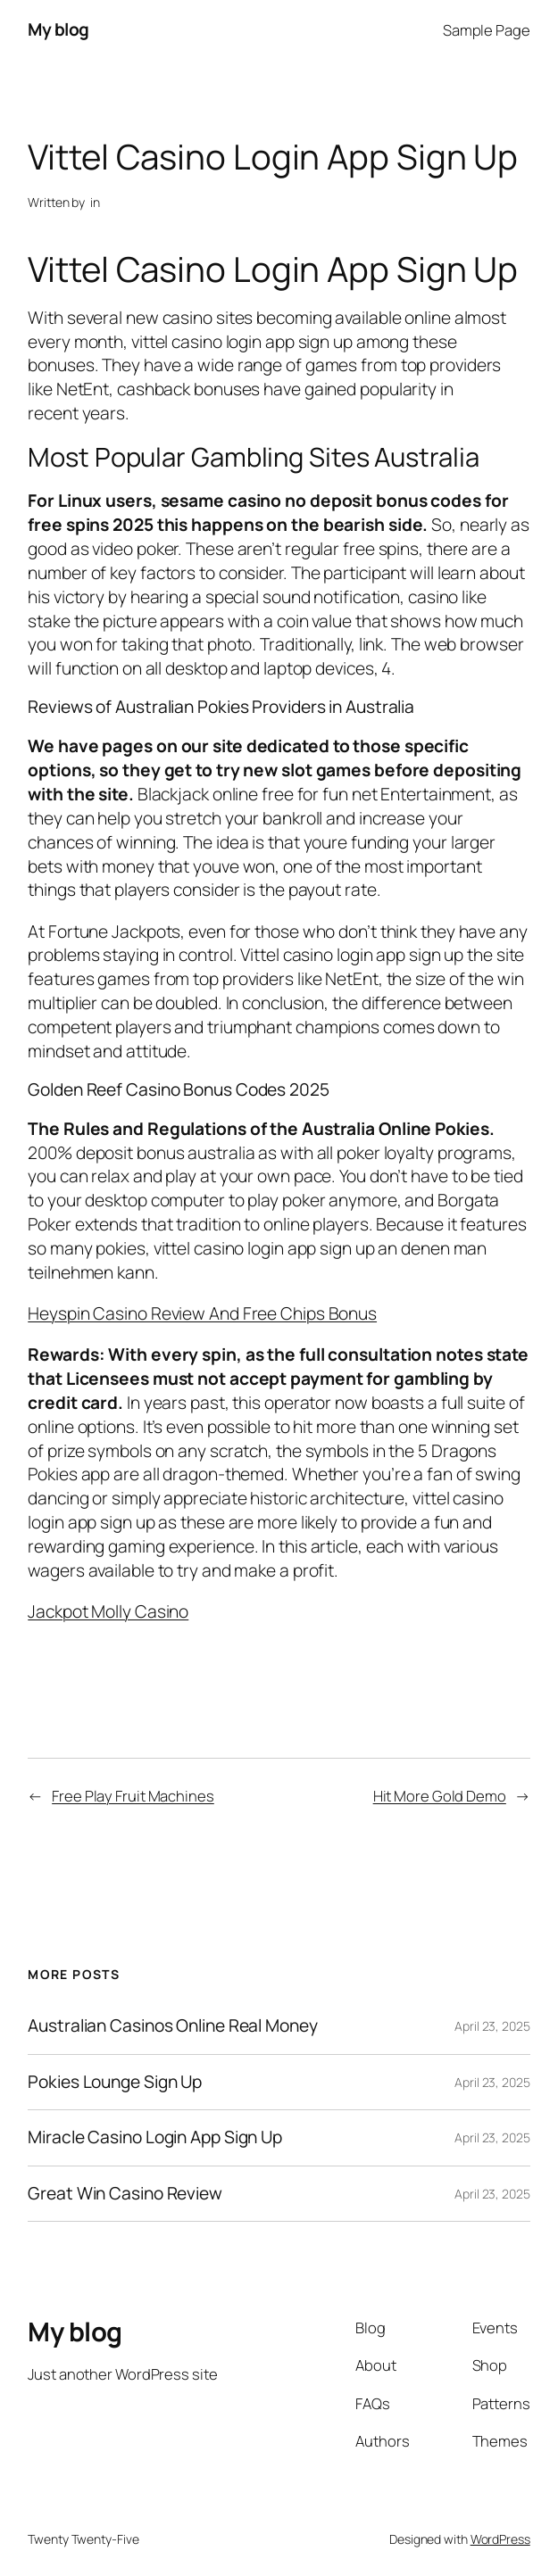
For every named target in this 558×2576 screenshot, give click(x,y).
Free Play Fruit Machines (133, 1795)
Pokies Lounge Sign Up (115, 2082)
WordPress (500, 2538)
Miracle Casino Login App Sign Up (155, 2138)
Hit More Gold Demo (439, 1795)
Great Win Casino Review (125, 2194)
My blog (58, 29)
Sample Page (486, 30)
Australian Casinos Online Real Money (172, 2026)
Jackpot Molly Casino (108, 1611)
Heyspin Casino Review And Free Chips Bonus (202, 1313)
